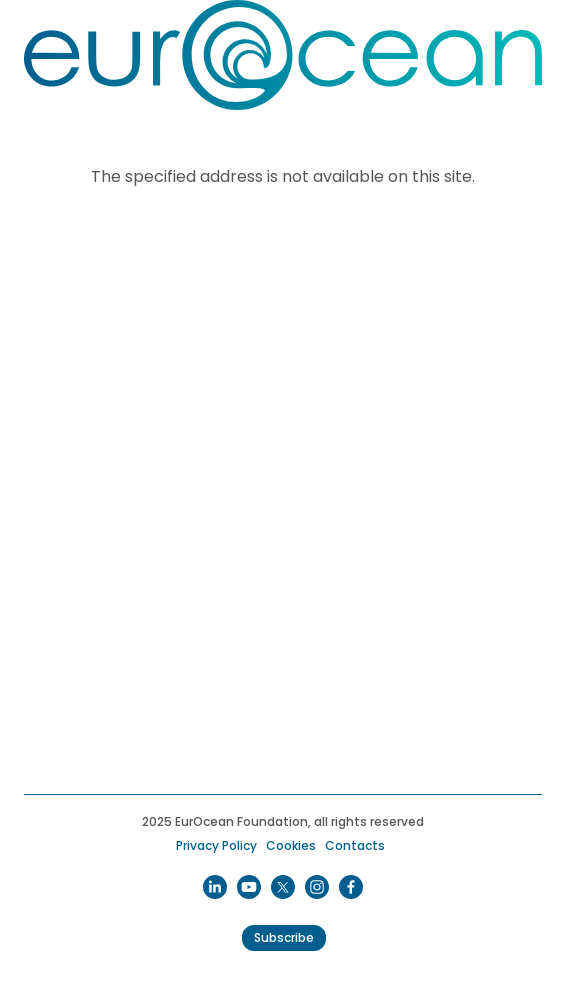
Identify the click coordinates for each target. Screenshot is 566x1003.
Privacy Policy (216, 845)
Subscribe (284, 937)
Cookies (291, 845)
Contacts (355, 845)
